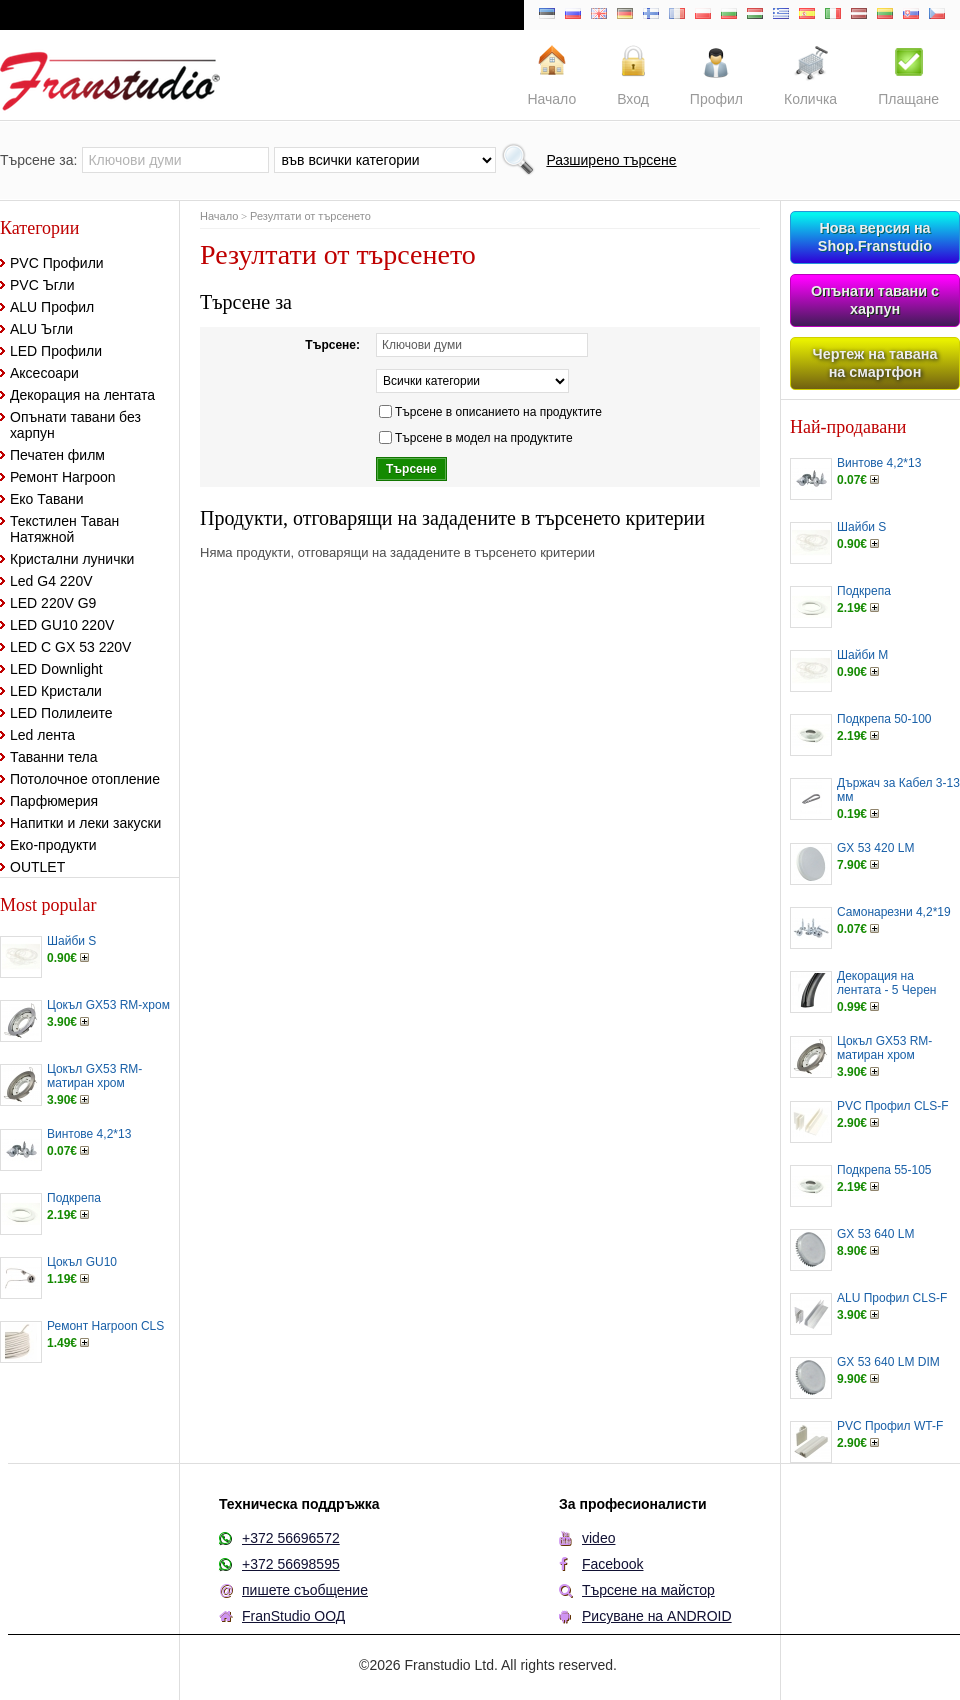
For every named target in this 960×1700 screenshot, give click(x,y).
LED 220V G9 (53, 603)
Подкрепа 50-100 (884, 719)
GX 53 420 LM (875, 848)
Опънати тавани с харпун (875, 300)
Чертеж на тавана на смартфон (875, 363)
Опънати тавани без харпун (75, 425)
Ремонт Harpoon (63, 477)
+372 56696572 (291, 1538)
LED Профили (56, 351)
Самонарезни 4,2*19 (894, 912)
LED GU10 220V (62, 625)
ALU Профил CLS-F (892, 1298)
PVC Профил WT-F (890, 1426)
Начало (219, 216)
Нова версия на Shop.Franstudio (875, 237)
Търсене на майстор (648, 1590)
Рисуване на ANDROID (657, 1616)
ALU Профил (52, 307)
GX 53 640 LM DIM (888, 1362)
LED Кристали (56, 691)
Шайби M (862, 655)
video (598, 1538)
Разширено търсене (611, 160)
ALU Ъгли (41, 329)
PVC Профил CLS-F (893, 1106)
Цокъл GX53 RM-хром (108, 1005)
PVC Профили (57, 263)
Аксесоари (44, 373)
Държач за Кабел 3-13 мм (898, 790)
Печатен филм (57, 455)
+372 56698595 (291, 1564)
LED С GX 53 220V (70, 647)
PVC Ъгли (42, 285)
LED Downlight (56, 669)
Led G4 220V (51, 581)
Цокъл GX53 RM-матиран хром (94, 1076)
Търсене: (332, 345)
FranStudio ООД (293, 1616)
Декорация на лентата (82, 395)
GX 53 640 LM (875, 1234)
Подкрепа (74, 1198)
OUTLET (37, 867)
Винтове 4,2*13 (89, 1134)
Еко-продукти (53, 845)
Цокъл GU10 (82, 1262)
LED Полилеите (61, 713)
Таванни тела (53, 757)
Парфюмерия (54, 801)
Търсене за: (38, 160)
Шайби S (71, 941)
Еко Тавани (47, 499)
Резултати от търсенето (310, 216)
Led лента (42, 735)
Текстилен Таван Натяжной (64, 529)
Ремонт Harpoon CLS (105, 1326)
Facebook (612, 1564)
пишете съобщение (305, 1590)
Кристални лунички (72, 559)
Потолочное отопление (85, 779)
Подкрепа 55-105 (884, 1170)
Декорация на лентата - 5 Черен (886, 983)
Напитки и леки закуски (85, 823)
